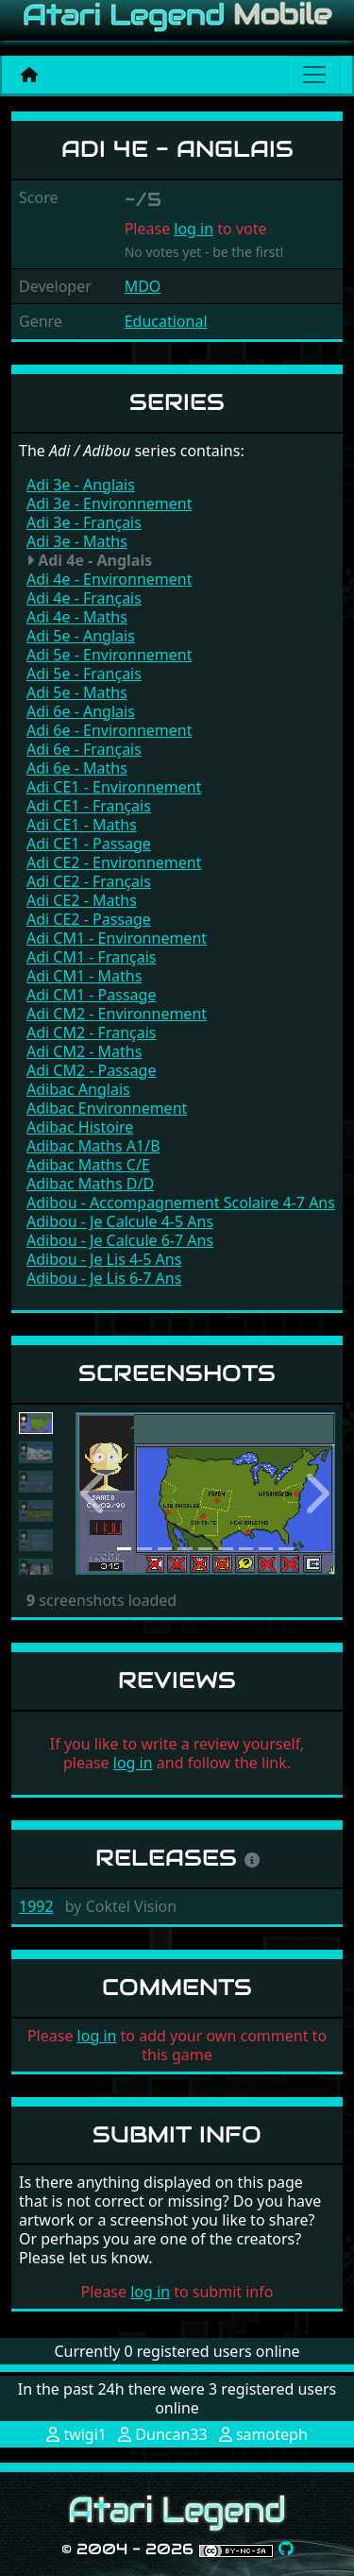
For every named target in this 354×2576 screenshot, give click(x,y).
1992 (36, 1906)
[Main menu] (314, 75)
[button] (95, 1494)
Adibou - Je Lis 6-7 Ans (103, 1278)
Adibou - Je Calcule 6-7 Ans (119, 1240)
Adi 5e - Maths (76, 692)
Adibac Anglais (78, 1089)
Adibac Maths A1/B (93, 1145)
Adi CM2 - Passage (91, 1070)
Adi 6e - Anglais (80, 711)
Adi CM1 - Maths (84, 975)
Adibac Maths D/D (90, 1183)
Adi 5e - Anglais (80, 635)
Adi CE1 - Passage (88, 843)
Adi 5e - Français (84, 673)
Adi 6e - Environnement (109, 730)
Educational (166, 321)
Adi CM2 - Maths (84, 1051)
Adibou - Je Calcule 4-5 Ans (119, 1221)
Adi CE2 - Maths (81, 900)
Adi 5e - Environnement (109, 654)
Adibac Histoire (79, 1127)
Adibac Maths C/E (88, 1164)
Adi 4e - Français (84, 598)
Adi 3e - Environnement (109, 503)
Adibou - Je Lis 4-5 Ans (103, 1259)
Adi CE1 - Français (88, 805)
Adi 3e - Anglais (80, 484)
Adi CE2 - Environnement (113, 862)
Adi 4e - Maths (76, 616)
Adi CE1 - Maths (81, 824)
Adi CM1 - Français (91, 957)
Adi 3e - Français (84, 522)
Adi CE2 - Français (88, 881)
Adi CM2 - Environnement (116, 1013)
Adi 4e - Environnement (109, 579)
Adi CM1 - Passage (91, 994)
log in (193, 228)
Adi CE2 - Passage (88, 919)
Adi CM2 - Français (91, 1032)
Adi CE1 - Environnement (113, 786)
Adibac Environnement (106, 1108)
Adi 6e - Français (84, 749)
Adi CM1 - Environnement (116, 938)
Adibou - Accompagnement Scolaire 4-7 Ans (180, 1202)
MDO (143, 286)
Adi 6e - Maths (76, 768)
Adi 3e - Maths (76, 541)
